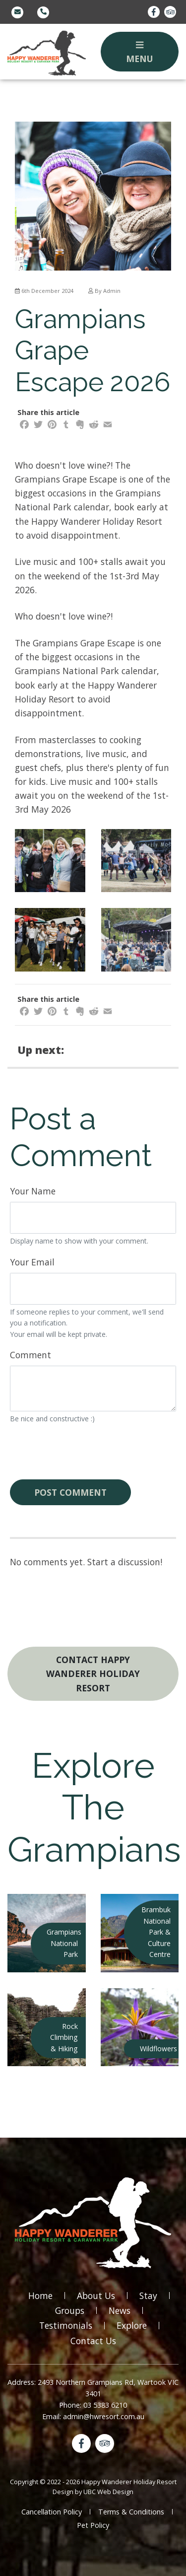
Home (40, 2295)
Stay (148, 2295)
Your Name (33, 1191)
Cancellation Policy (51, 2511)
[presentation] (85, 1452)
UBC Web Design (108, 2491)
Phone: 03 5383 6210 (93, 2405)
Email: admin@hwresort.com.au (93, 2416)
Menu (139, 53)
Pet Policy (93, 2525)
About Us (96, 2295)
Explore (132, 2325)
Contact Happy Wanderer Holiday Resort (93, 1673)
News (119, 2310)
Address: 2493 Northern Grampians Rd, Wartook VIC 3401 (93, 2387)
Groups (69, 2310)
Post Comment (70, 1492)
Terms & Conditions (131, 2511)
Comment (30, 1355)
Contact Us (93, 2341)
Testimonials (65, 2325)
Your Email (32, 1262)
